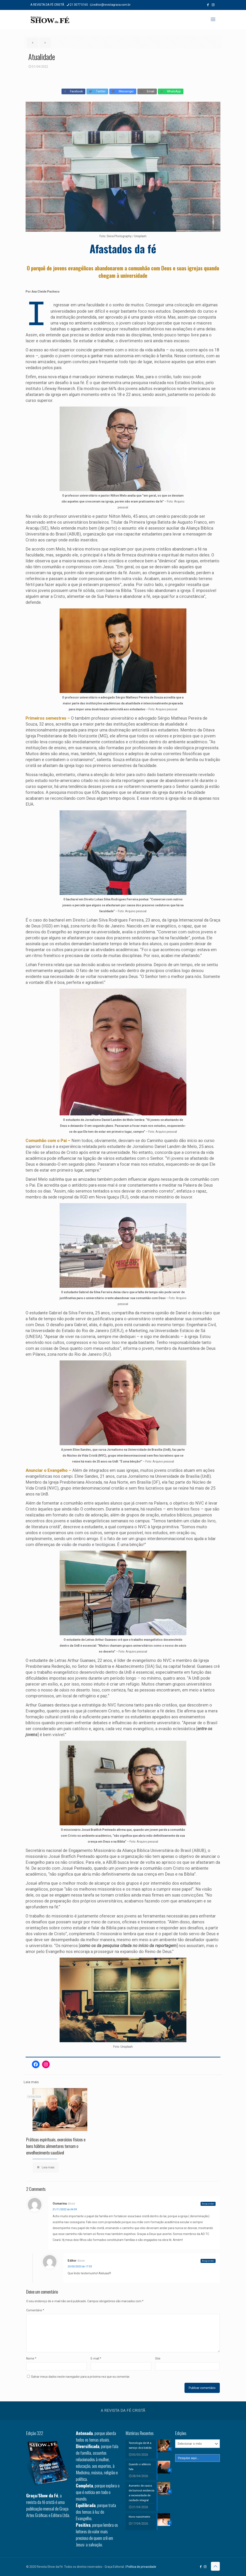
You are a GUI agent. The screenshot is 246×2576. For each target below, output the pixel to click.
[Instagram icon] (213, 5)
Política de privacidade (141, 2566)
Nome (31, 2358)
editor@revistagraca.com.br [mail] (112, 4)
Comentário (35, 2310)
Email (147, 91)
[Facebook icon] (207, 5)
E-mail (96, 2358)
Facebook (73, 91)
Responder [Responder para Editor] (208, 2260)
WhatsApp (170, 91)
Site (157, 2358)
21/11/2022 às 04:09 (65, 2209)
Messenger (123, 91)
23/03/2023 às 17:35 (80, 2266)
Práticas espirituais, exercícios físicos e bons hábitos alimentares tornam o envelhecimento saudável (55, 2145)
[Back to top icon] (215, 2565)
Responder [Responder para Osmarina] (208, 2203)
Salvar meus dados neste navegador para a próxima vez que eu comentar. (80, 2376)
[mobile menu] (213, 19)
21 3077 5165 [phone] (79, 4)
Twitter (97, 91)
